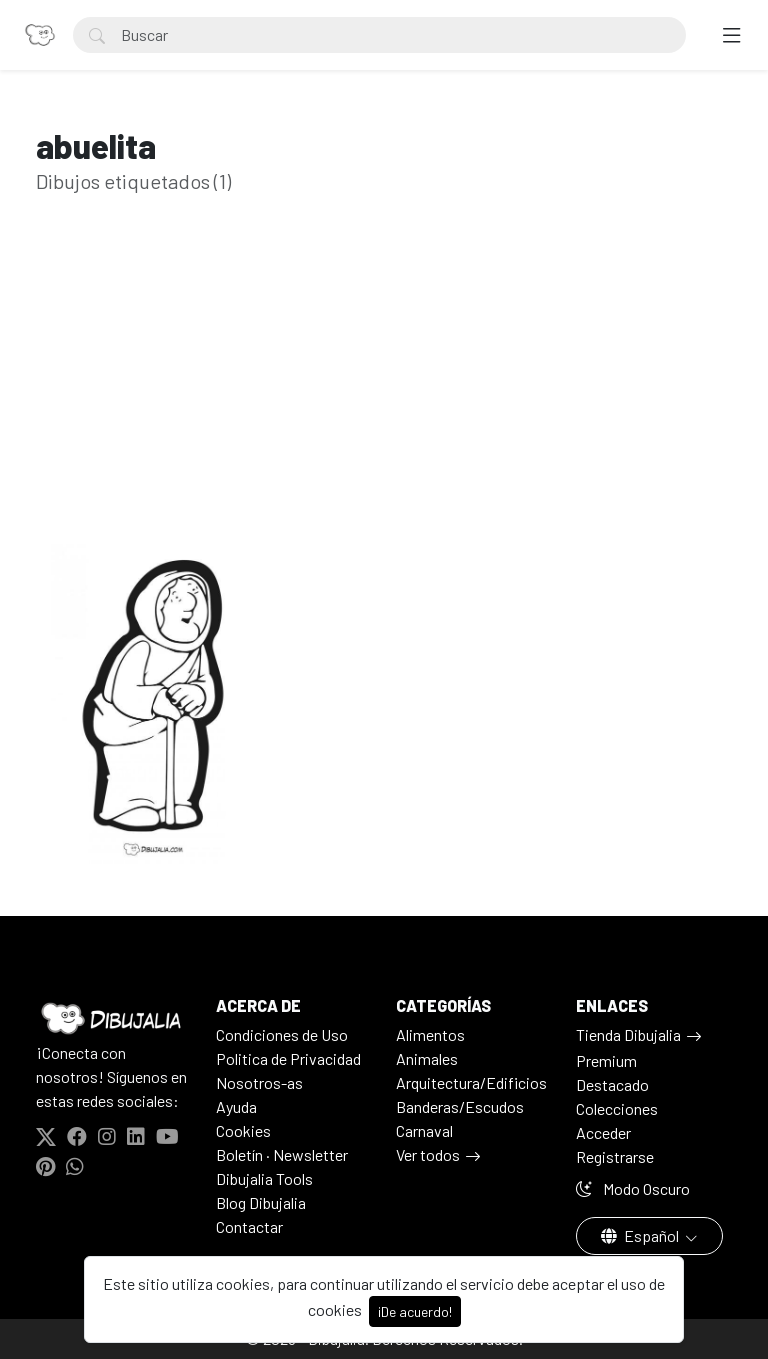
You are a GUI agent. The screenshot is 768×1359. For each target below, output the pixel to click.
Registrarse (615, 1156)
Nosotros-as (259, 1082)
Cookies (243, 1130)
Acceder (603, 1132)
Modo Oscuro (633, 1188)
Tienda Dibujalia (628, 1034)
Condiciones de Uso (282, 1034)
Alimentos (430, 1034)
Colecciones (617, 1108)
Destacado (612, 1084)
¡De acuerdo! (415, 1311)
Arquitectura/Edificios (471, 1082)
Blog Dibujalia (261, 1202)
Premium (606, 1060)
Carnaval (424, 1130)
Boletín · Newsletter (282, 1154)
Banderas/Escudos (460, 1106)
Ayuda (236, 1106)
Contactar (249, 1226)
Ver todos (428, 1154)
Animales (427, 1058)
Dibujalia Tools (264, 1178)
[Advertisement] (384, 400)
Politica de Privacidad (288, 1058)
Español (641, 1235)
